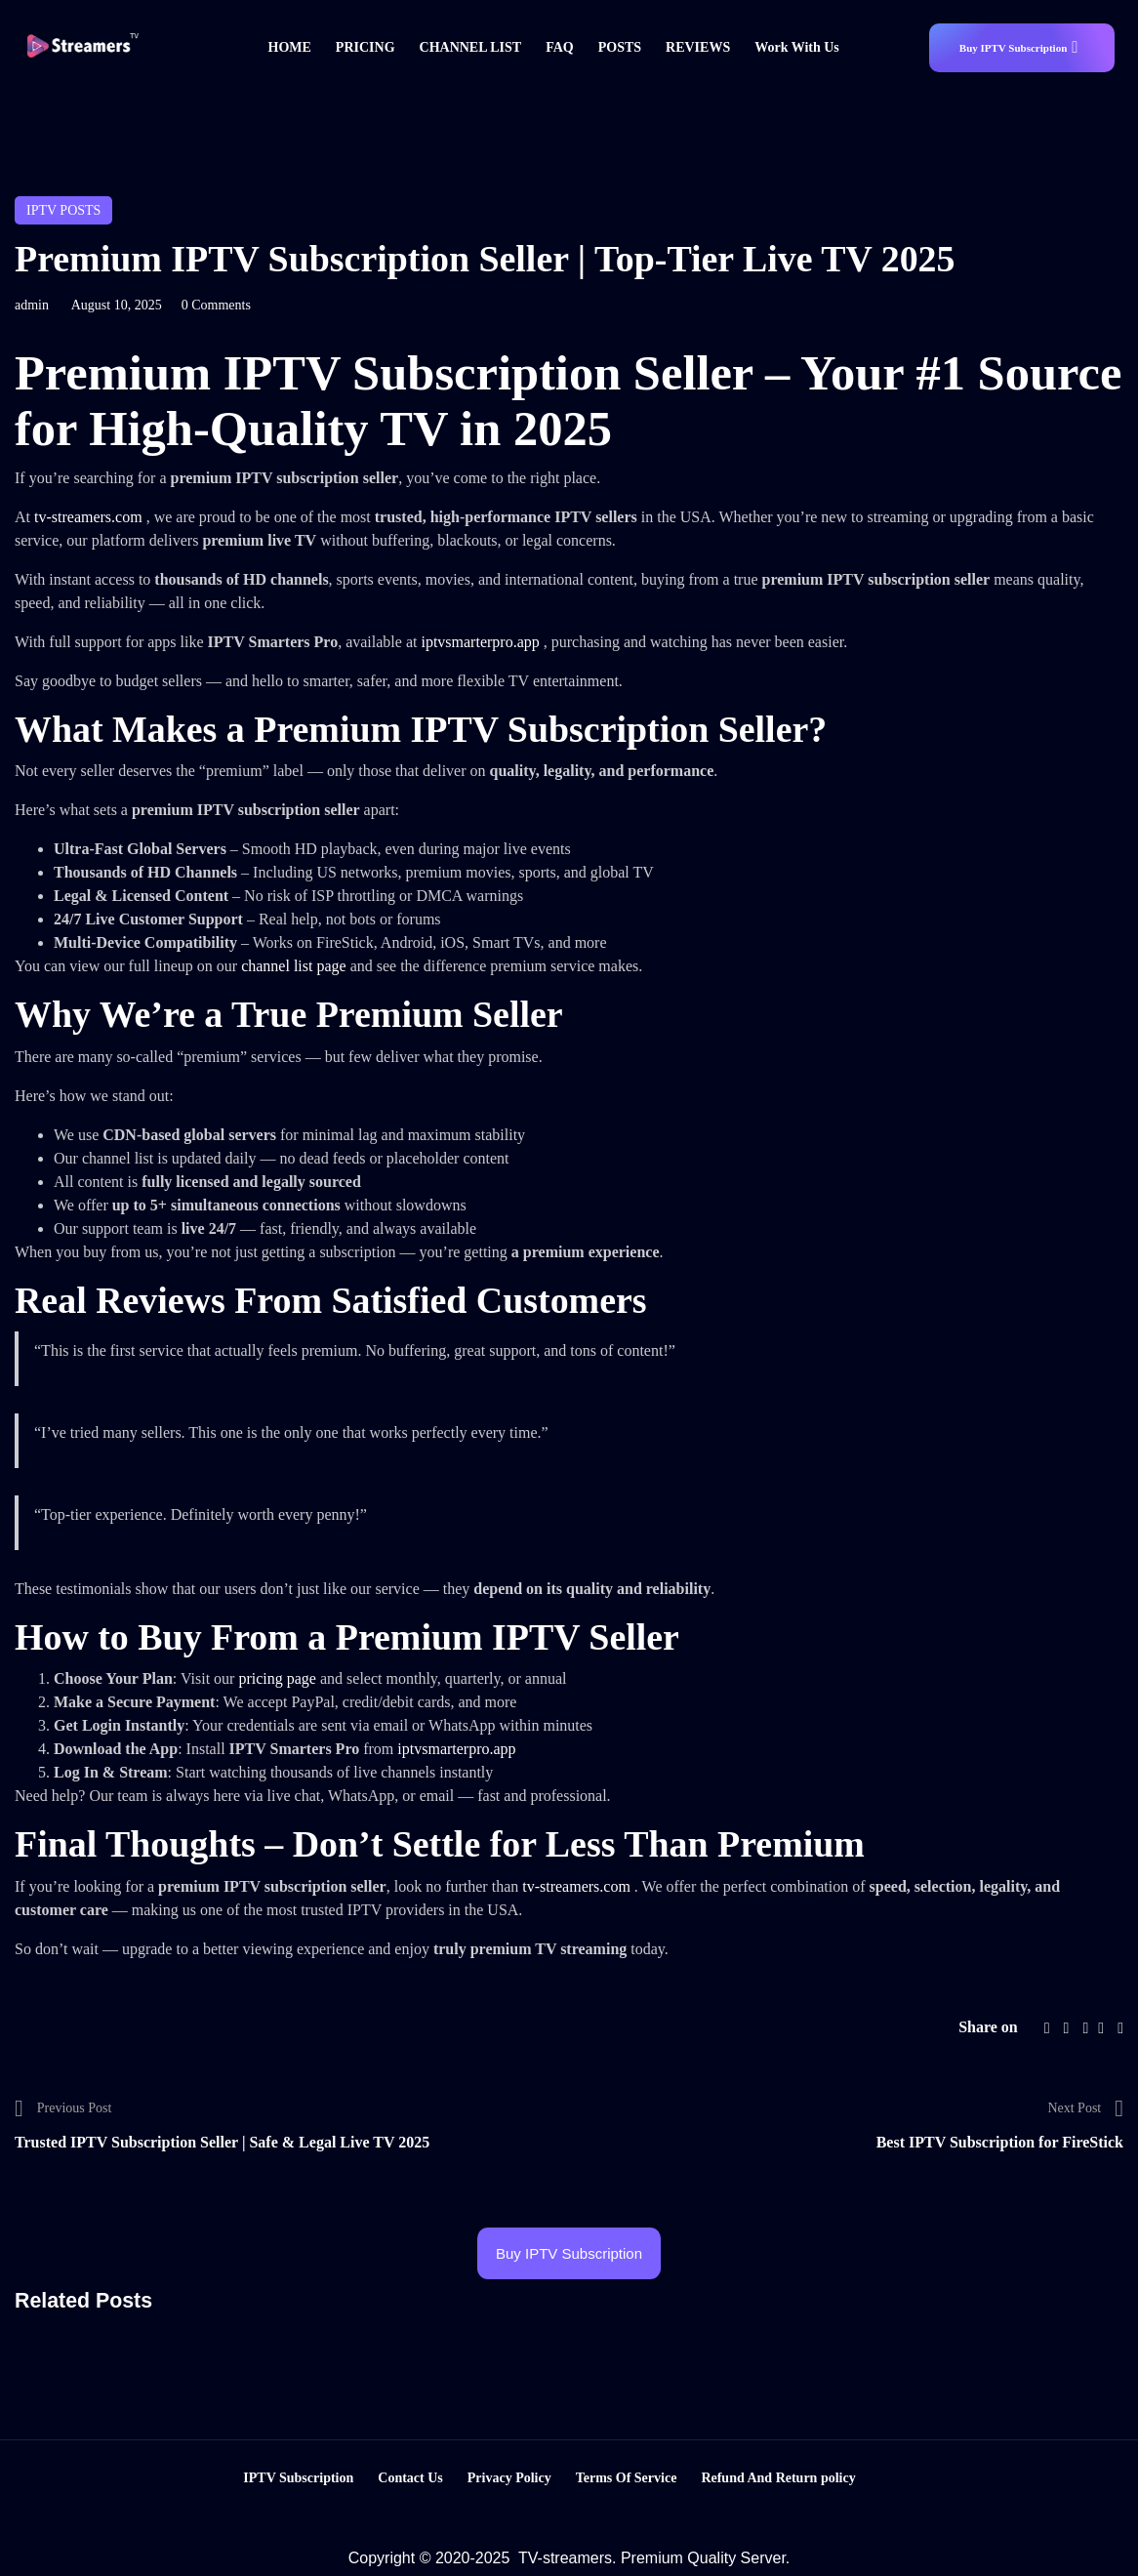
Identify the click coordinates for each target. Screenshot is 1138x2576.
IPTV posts (63, 210)
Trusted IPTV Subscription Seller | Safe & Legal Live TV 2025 (222, 2142)
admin (32, 305)
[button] (1022, 47)
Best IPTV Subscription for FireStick (999, 2142)
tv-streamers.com (90, 517)
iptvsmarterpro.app (482, 642)
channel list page (295, 966)
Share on (988, 2027)
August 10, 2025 (116, 305)
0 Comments (216, 305)
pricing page (279, 1678)
